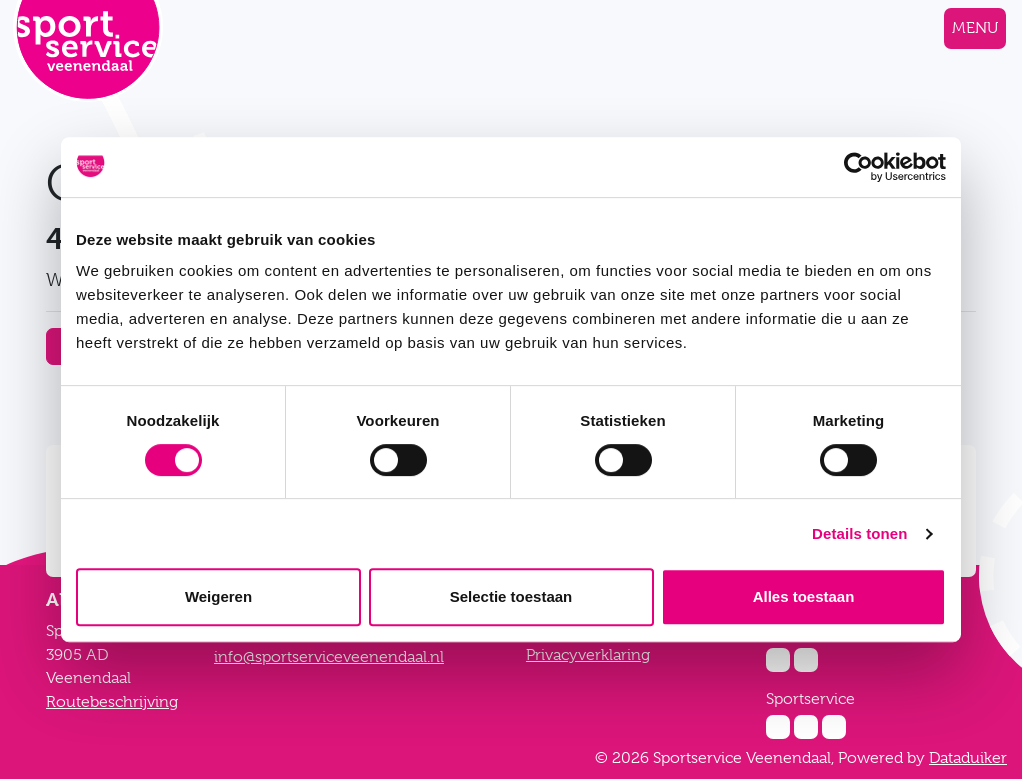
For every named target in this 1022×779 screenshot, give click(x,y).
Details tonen (859, 533)
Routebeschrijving (112, 702)
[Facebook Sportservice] (806, 727)
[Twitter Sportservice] (834, 727)
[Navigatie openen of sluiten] (975, 28)
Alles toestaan (804, 596)
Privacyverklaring (588, 655)
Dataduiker (968, 758)
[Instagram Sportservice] (778, 727)
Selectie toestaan (511, 596)
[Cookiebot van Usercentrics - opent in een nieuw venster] (858, 167)
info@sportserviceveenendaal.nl (329, 657)
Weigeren (218, 596)
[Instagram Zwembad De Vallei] (778, 660)
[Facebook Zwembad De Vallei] (806, 660)
